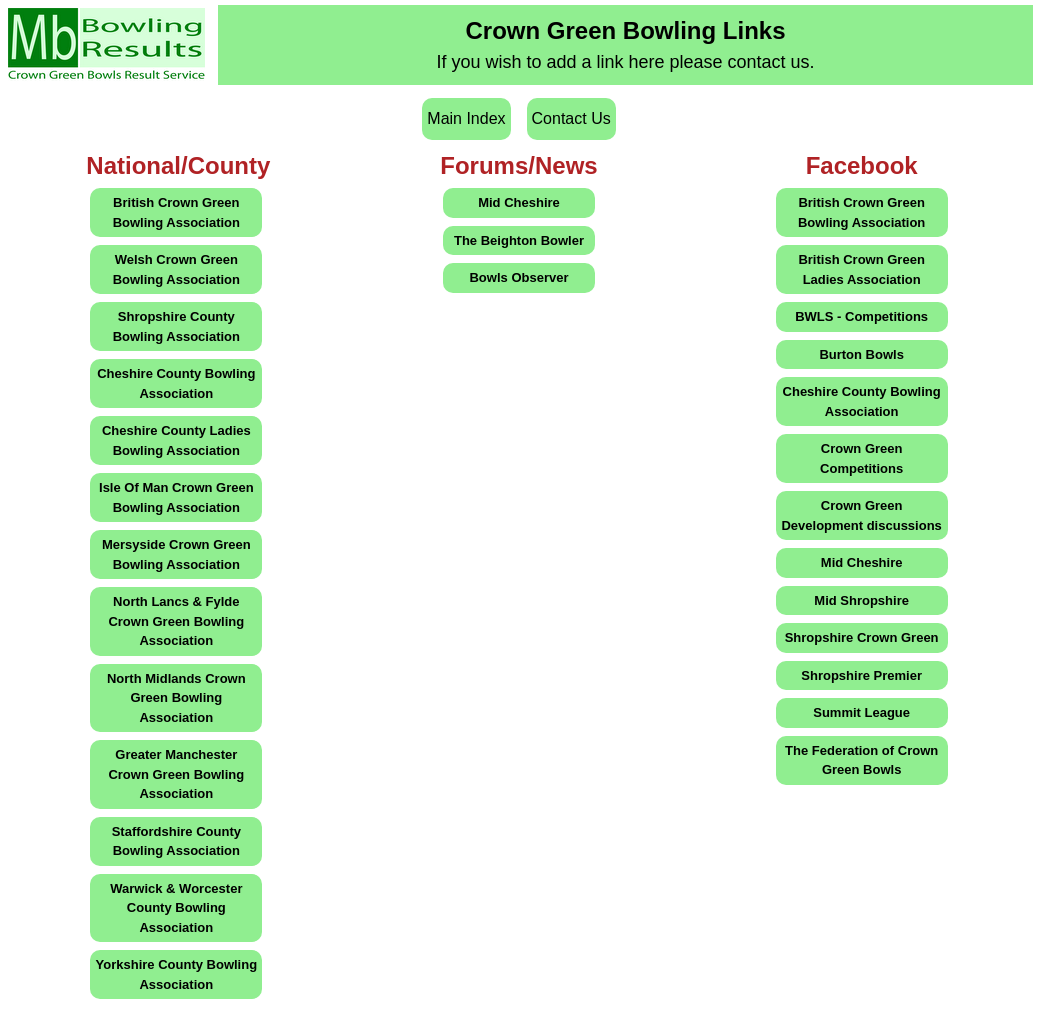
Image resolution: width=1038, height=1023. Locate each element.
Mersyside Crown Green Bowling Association (176, 554)
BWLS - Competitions (861, 316)
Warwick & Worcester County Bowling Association (176, 908)
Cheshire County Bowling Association (176, 383)
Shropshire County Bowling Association (176, 326)
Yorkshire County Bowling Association (177, 974)
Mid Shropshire (861, 600)
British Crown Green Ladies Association (861, 269)
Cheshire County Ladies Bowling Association (176, 440)
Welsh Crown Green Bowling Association (176, 269)
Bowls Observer (518, 277)
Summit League (861, 712)
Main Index (466, 118)
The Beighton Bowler (519, 240)
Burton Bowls (861, 354)
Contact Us (571, 118)
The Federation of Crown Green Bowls (861, 760)
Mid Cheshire (519, 202)
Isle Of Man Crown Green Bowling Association (176, 497)
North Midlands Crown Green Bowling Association (176, 698)
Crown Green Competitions (861, 458)
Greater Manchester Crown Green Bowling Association (176, 774)
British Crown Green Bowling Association (176, 212)
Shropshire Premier (861, 675)
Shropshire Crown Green (862, 637)
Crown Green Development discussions (861, 515)
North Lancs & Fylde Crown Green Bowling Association (176, 621)
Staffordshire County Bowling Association (176, 841)
